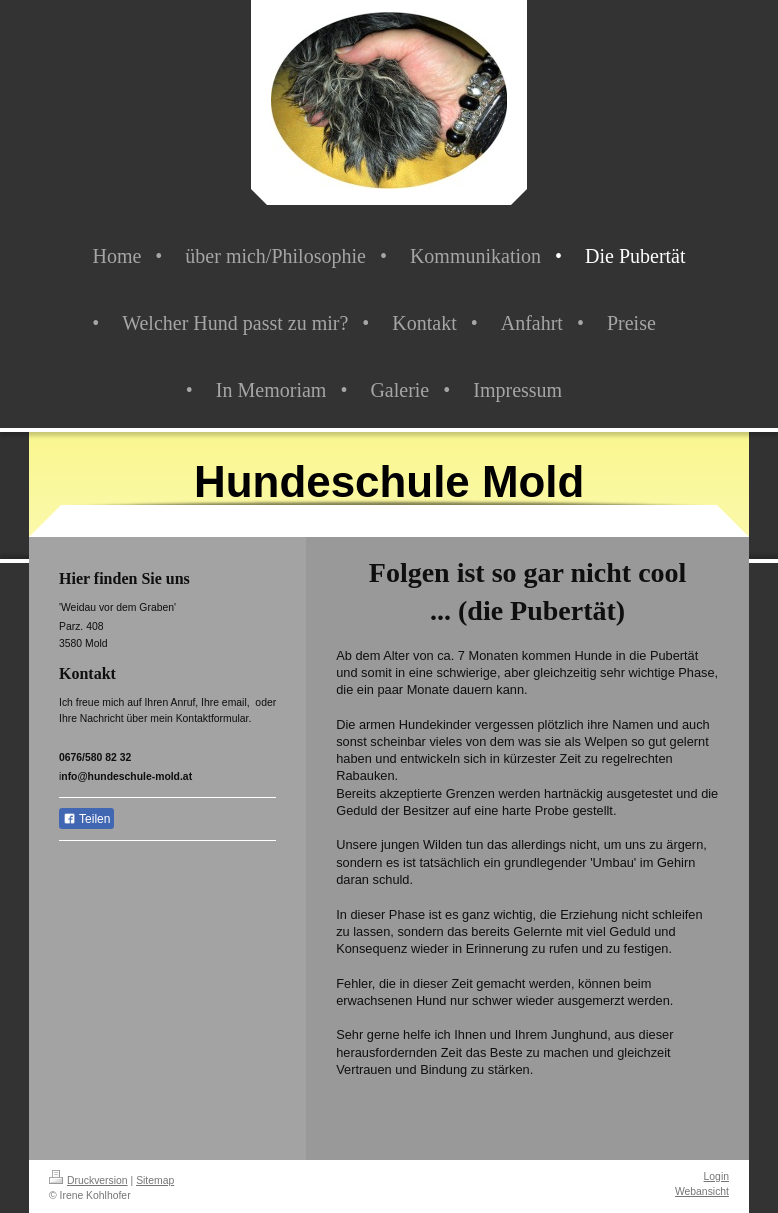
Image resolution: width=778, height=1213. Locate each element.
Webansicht (702, 1191)
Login (716, 1176)
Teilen (86, 819)
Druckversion (88, 1180)
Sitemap (155, 1180)
